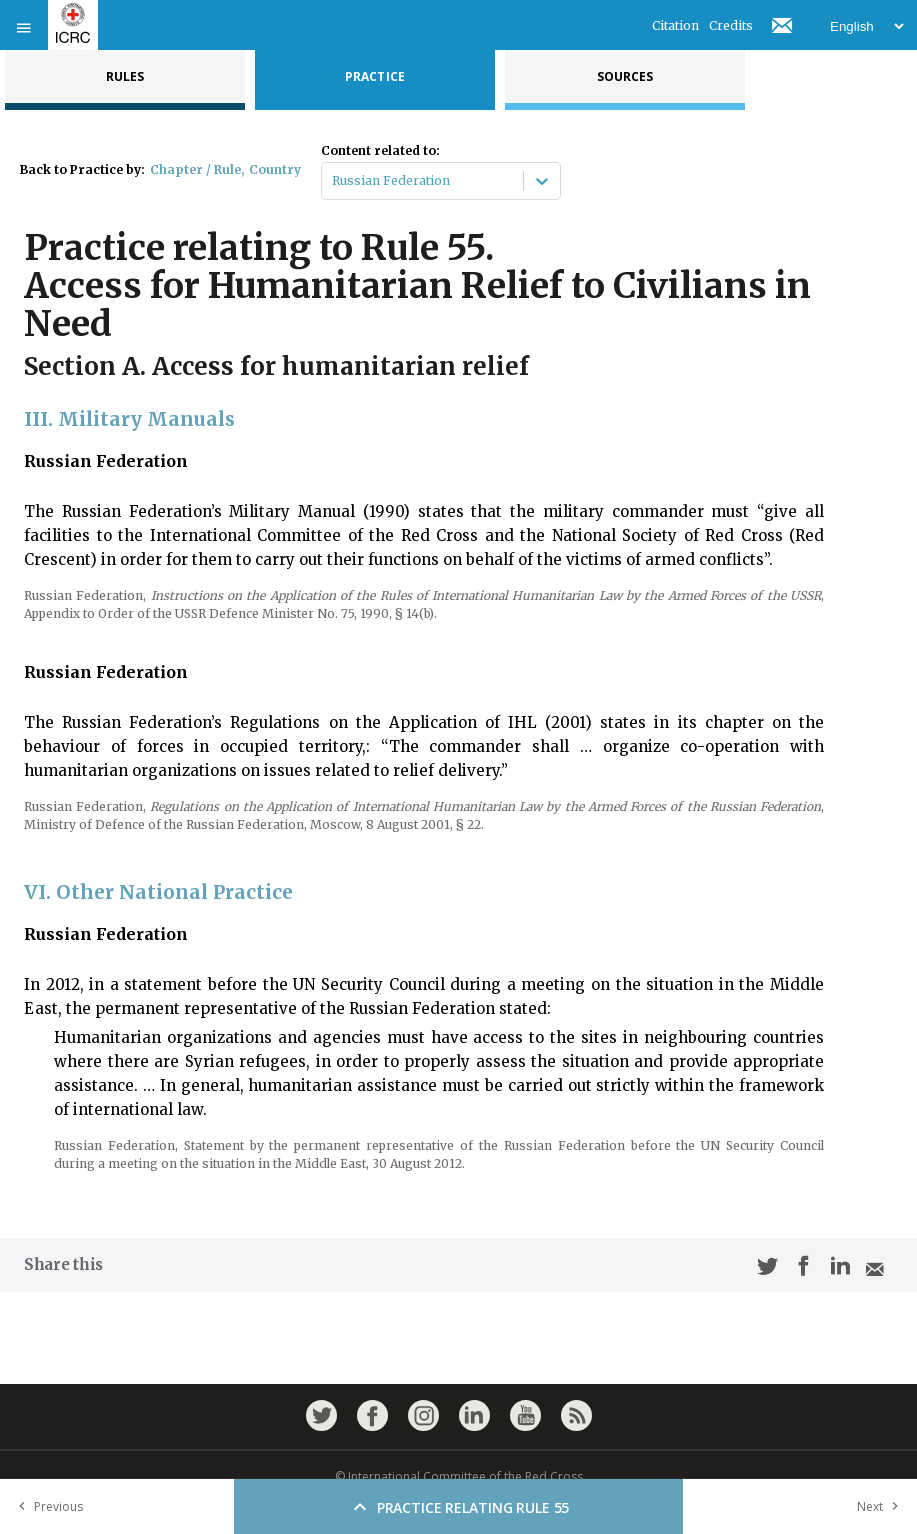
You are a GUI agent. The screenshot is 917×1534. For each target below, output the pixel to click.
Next (882, 1506)
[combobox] (333, 181)
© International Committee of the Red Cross (459, 1476)
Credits (731, 25)
